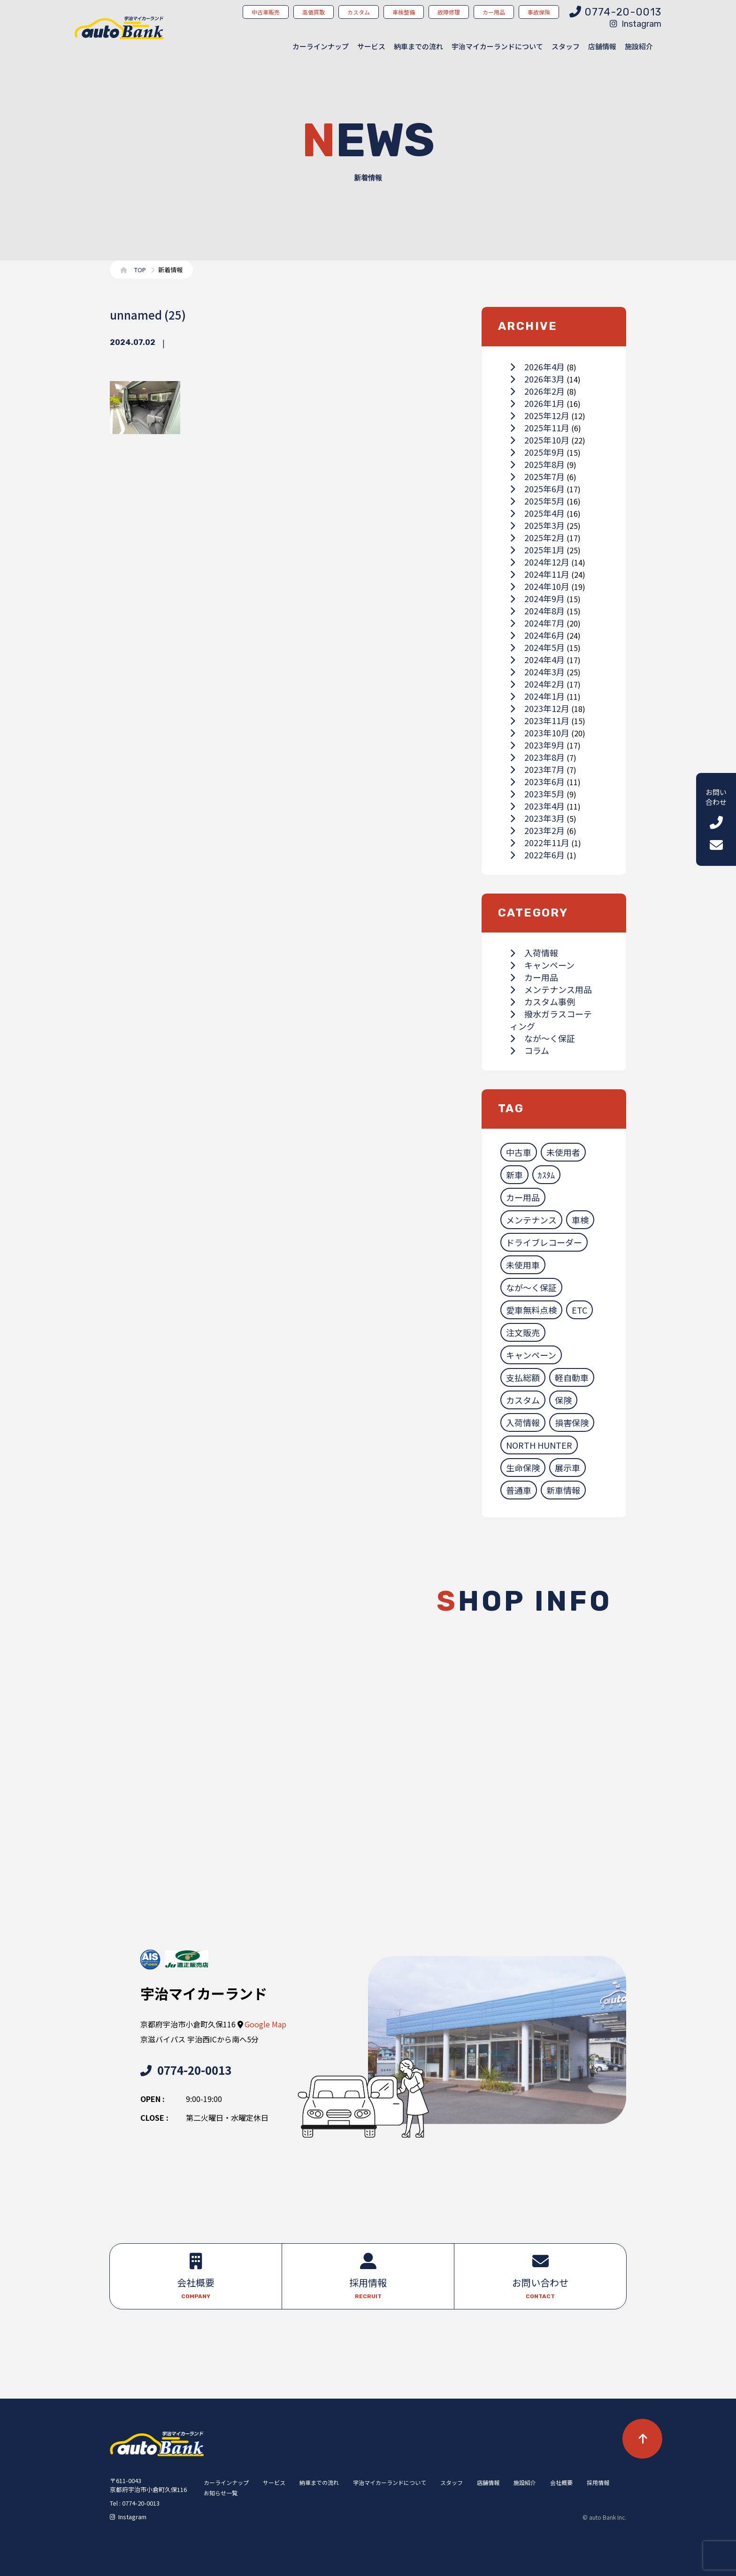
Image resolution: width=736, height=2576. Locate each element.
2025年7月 (537, 476)
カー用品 (534, 977)
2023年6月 (537, 781)
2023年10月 (539, 732)
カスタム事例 (542, 1001)
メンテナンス (531, 1220)
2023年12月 (539, 708)
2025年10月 (539, 440)
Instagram (635, 24)
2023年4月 (537, 806)
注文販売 (523, 1332)
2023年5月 (537, 793)
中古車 (518, 1152)
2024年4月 (537, 659)
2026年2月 (537, 391)
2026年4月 (537, 366)
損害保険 (572, 1422)
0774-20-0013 (185, 2070)
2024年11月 (539, 574)
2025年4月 (537, 513)
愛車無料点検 (531, 1310)
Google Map (265, 2024)
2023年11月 (539, 720)
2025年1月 (537, 549)
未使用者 (563, 1152)
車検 (580, 1220)
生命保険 (523, 1467)
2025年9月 (537, 452)
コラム (529, 1050)
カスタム (523, 1400)
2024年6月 (537, 635)
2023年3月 (537, 818)
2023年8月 (537, 757)
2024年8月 (537, 610)
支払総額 (523, 1377)
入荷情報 (534, 953)
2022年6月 (537, 854)
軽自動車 (572, 1377)
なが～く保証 (542, 1038)
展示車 (567, 1467)
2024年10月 (539, 586)
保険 (563, 1400)
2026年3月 (537, 379)
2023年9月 (537, 745)
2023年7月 (537, 769)
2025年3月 (537, 525)
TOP (140, 269)
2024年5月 (537, 647)
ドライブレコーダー (544, 1242)
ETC (579, 1310)
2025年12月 (539, 415)
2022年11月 (539, 842)
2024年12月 (539, 562)
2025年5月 (537, 501)
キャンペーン (542, 965)
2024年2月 (537, 684)
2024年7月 (537, 623)
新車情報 (563, 1490)
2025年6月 (537, 488)
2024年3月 (537, 671)
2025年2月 (537, 537)
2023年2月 (537, 830)
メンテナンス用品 (551, 989)
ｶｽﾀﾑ (546, 1175)
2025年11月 (539, 427)
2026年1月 (537, 403)
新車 (514, 1175)
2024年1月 (537, 696)
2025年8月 (537, 464)
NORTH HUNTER (539, 1445)
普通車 (518, 1490)
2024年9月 (537, 598)
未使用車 (523, 1265)
